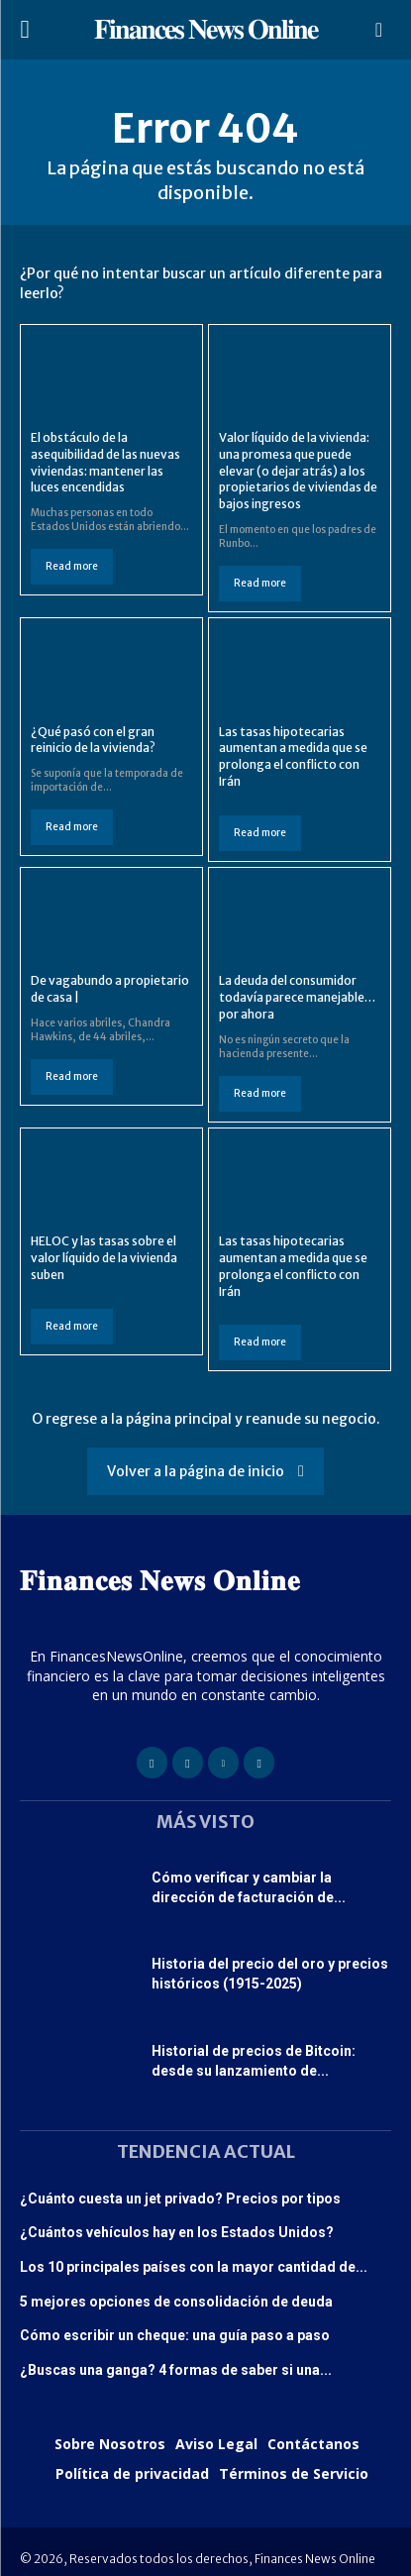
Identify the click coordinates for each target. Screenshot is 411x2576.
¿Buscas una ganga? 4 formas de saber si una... (176, 2370)
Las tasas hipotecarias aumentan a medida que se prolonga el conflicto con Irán (293, 756)
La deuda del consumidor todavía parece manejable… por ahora (297, 997)
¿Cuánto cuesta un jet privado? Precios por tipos (180, 2198)
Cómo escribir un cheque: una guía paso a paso (175, 2335)
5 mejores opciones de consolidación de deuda (176, 2301)
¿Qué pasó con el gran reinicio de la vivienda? (93, 740)
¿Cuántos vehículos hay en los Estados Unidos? (177, 2232)
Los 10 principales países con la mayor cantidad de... (193, 2267)
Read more (72, 566)
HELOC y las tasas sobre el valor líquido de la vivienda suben (104, 1258)
